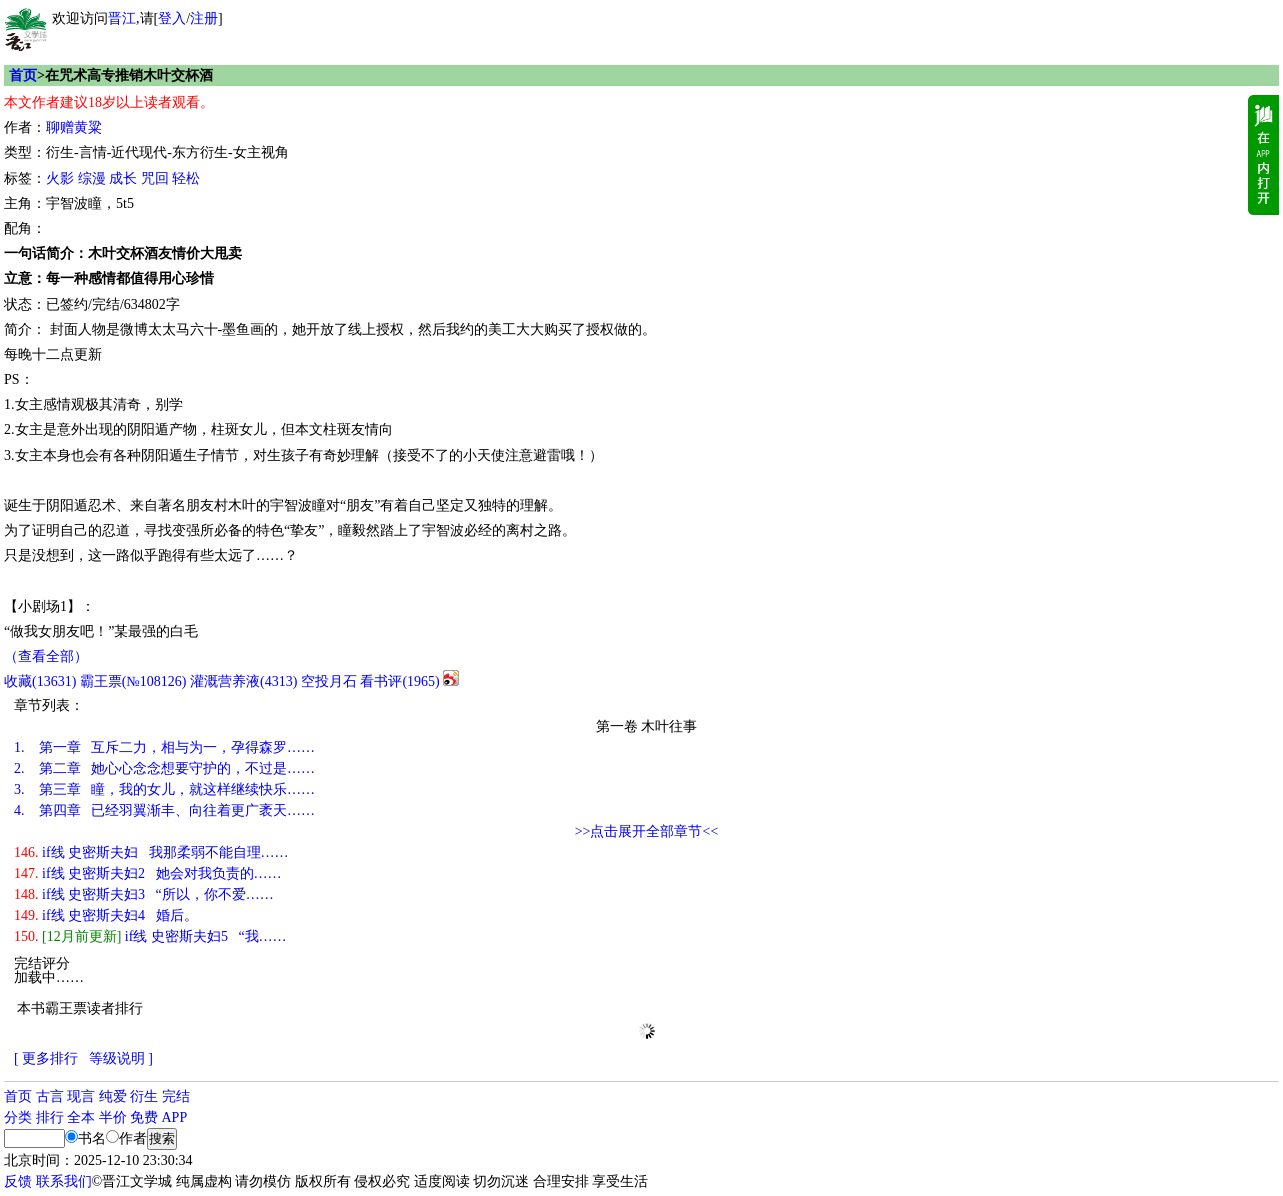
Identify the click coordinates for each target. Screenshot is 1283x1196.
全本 (81, 1117)
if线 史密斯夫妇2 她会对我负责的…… (148, 873)
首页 (23, 75)
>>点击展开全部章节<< (647, 831)
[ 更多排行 (46, 1058)
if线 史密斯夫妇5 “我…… (150, 936)
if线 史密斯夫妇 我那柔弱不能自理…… (151, 852)
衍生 (144, 1096)
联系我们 (64, 1181)
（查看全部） (46, 656)
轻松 (186, 178)
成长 (123, 178)
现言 (81, 1096)
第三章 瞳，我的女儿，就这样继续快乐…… (164, 789)
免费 (144, 1117)
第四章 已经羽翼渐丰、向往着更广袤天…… (164, 810)
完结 (176, 1096)
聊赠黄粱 (74, 127)
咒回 (155, 178)
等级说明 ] (121, 1058)
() (40, 681)
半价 (113, 1117)
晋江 (122, 18)
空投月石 (329, 681)
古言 (50, 1096)
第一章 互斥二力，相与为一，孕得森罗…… (164, 747)
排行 (50, 1117)
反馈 (18, 1181)
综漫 (92, 178)
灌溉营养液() (243, 681)
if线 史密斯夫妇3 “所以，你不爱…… (144, 894)
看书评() (399, 681)
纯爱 (113, 1096)
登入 (172, 18)
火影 (60, 178)
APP (175, 1117)
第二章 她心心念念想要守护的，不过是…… (164, 768)
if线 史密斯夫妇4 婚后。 (106, 915)
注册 (204, 18)
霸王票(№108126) (133, 681)
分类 (18, 1117)
